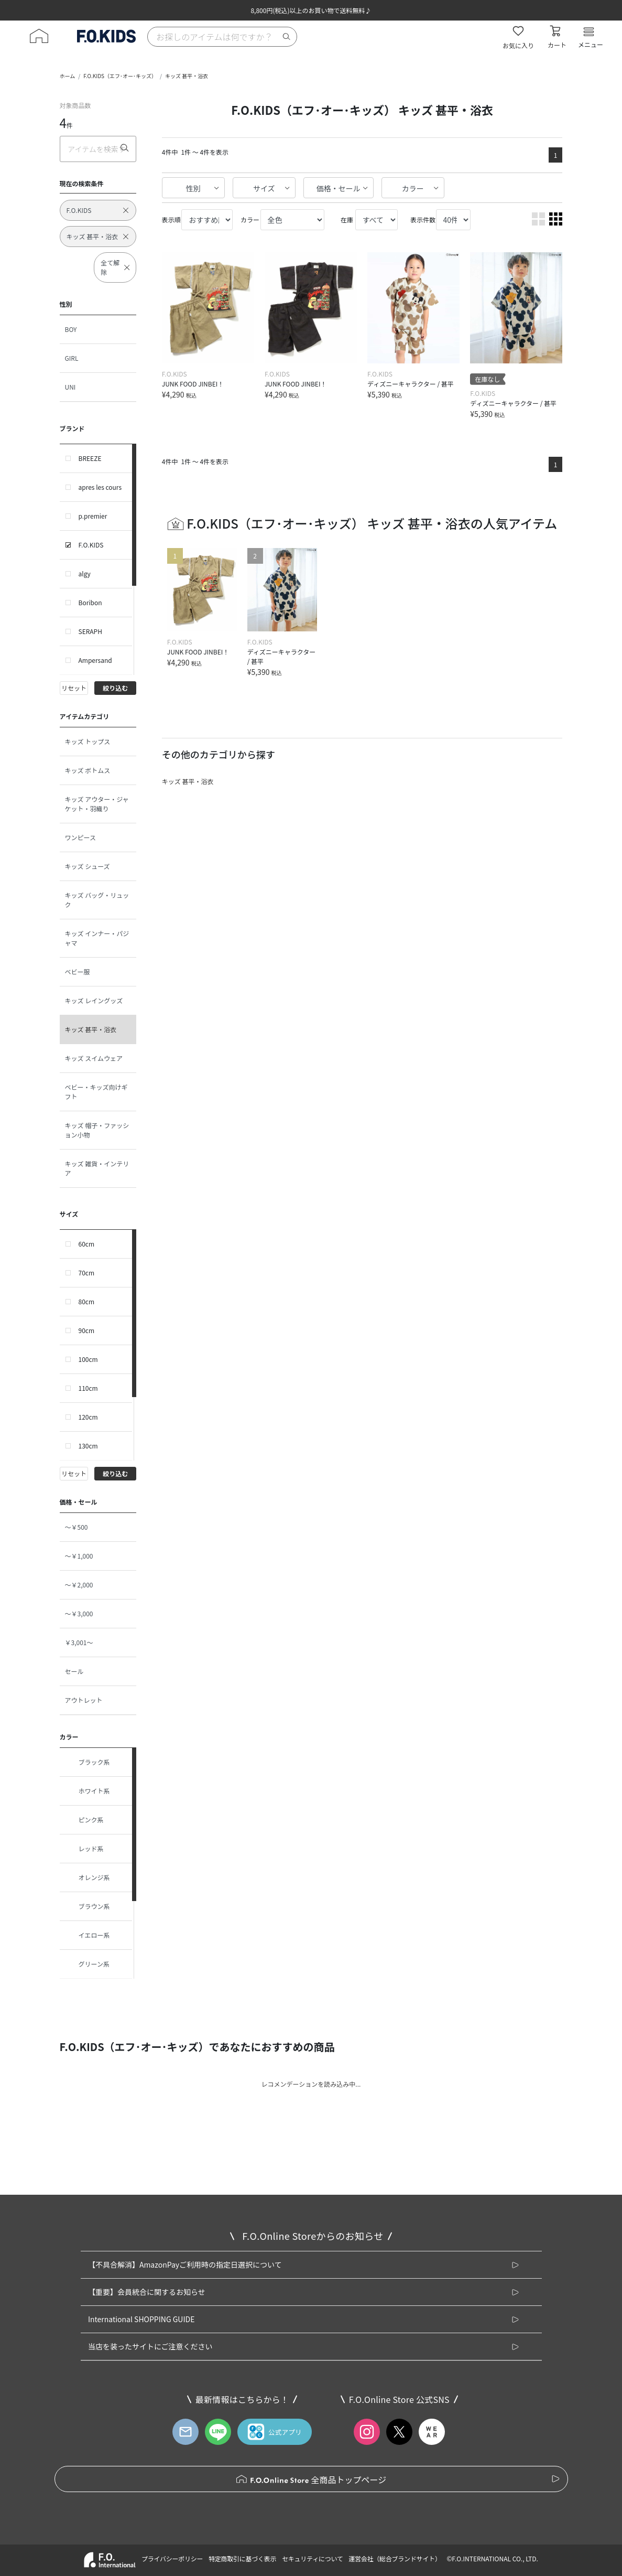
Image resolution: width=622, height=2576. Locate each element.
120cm (88, 1416)
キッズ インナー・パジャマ (97, 938)
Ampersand (95, 660)
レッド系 (84, 1848)
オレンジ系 (87, 1877)
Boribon (90, 602)
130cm (88, 1445)
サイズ (264, 188)
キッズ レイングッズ (94, 1000)
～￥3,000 (79, 1613)
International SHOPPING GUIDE (141, 2319)
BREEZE (90, 458)
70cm (87, 1272)
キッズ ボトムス (88, 770)
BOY (71, 329)
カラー (413, 188)
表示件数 (422, 219)
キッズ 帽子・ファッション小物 (97, 1130)
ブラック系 (87, 1762)
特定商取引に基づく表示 (242, 2558)
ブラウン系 (87, 1906)
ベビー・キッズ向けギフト (96, 1091)
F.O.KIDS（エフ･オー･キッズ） (120, 76)
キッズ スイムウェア (94, 1058)
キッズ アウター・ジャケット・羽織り (97, 804)
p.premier (93, 515)
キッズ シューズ (87, 866)
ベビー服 (77, 971)
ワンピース (80, 837)
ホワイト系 (87, 1791)
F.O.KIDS (91, 544)
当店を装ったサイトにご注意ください (150, 2346)
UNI (70, 386)
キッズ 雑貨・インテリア (97, 1168)
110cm (88, 1387)
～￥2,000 (79, 1584)
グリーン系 (87, 1964)
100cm (88, 1359)
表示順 (171, 219)
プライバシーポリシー (172, 2558)
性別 (193, 188)
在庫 (347, 219)
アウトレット (84, 1699)
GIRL (72, 357)
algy (85, 573)
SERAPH (90, 631)
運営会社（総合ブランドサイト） (394, 2558)
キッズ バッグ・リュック (97, 899)
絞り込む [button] (115, 687)
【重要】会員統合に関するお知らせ (146, 2292)
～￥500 (76, 1526)
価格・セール (339, 188)
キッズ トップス (88, 741)
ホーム (67, 76)
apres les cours (100, 486)
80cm (87, 1301)
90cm (87, 1330)
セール (74, 1671)
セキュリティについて (312, 2558)
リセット (73, 687)
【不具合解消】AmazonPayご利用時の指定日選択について (185, 2264)
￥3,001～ (79, 1642)
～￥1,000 (79, 1555)
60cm (87, 1243)
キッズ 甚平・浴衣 (186, 76)
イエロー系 (87, 1935)
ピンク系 (84, 1819)
